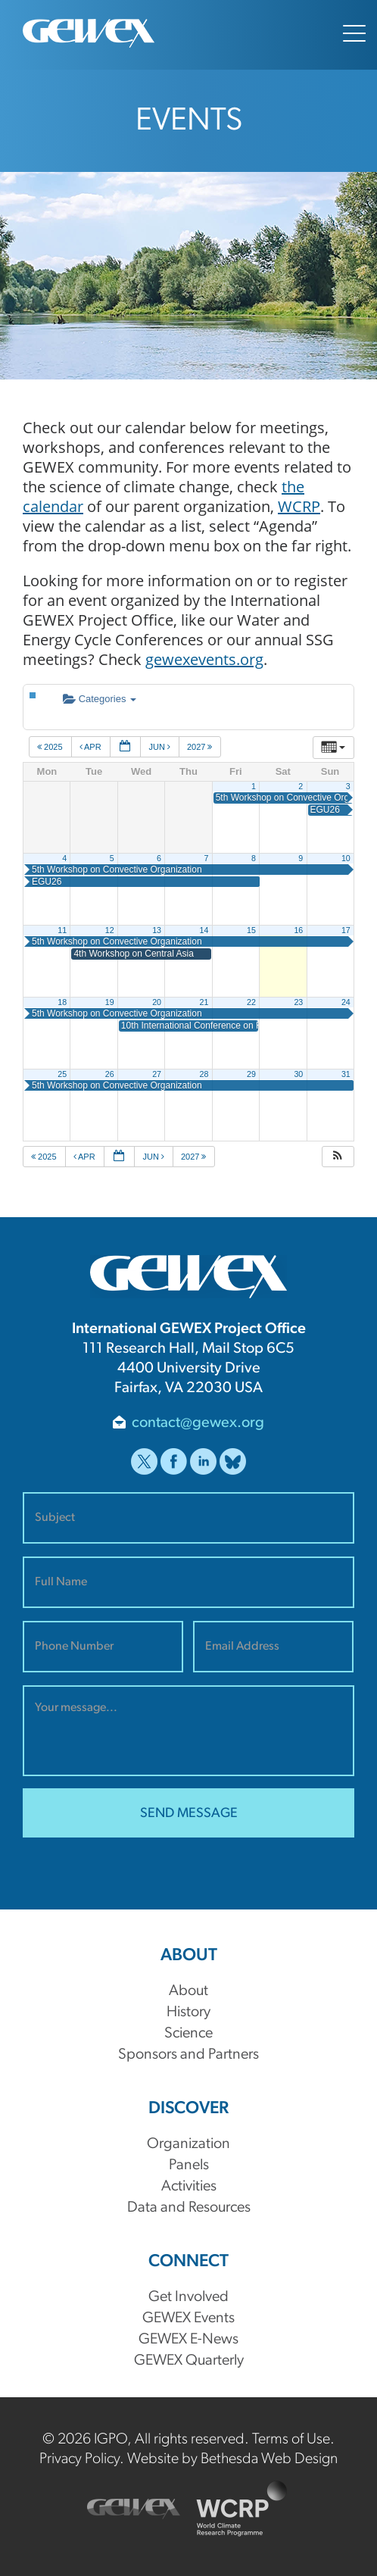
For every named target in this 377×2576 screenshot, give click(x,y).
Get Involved (188, 2297)
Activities (189, 2186)
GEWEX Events (188, 2318)
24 (346, 1002)
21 (204, 1002)
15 (251, 930)
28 (204, 1074)
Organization (188, 2144)
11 (62, 930)
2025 (51, 746)
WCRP (299, 506)
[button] (337, 1157)
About (188, 1991)
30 (298, 1074)
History (188, 2012)
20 (156, 1002)
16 (298, 930)
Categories (99, 698)
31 (346, 1074)
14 (204, 930)
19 (109, 1002)
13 (156, 930)
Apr (91, 746)
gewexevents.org (204, 659)
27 (156, 1074)
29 (251, 1074)
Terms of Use (291, 2439)
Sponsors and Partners (188, 2054)
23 (298, 1002)
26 (109, 1074)
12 (109, 930)
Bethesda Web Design (269, 2459)
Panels (189, 2165)
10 (346, 858)
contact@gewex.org (198, 1423)
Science (188, 2033)
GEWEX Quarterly (189, 2360)
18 (62, 1002)
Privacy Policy (79, 2459)
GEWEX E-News (188, 2339)
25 (62, 1074)
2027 (201, 746)
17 (346, 930)
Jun (160, 746)
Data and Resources (189, 2207)
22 (251, 1002)
